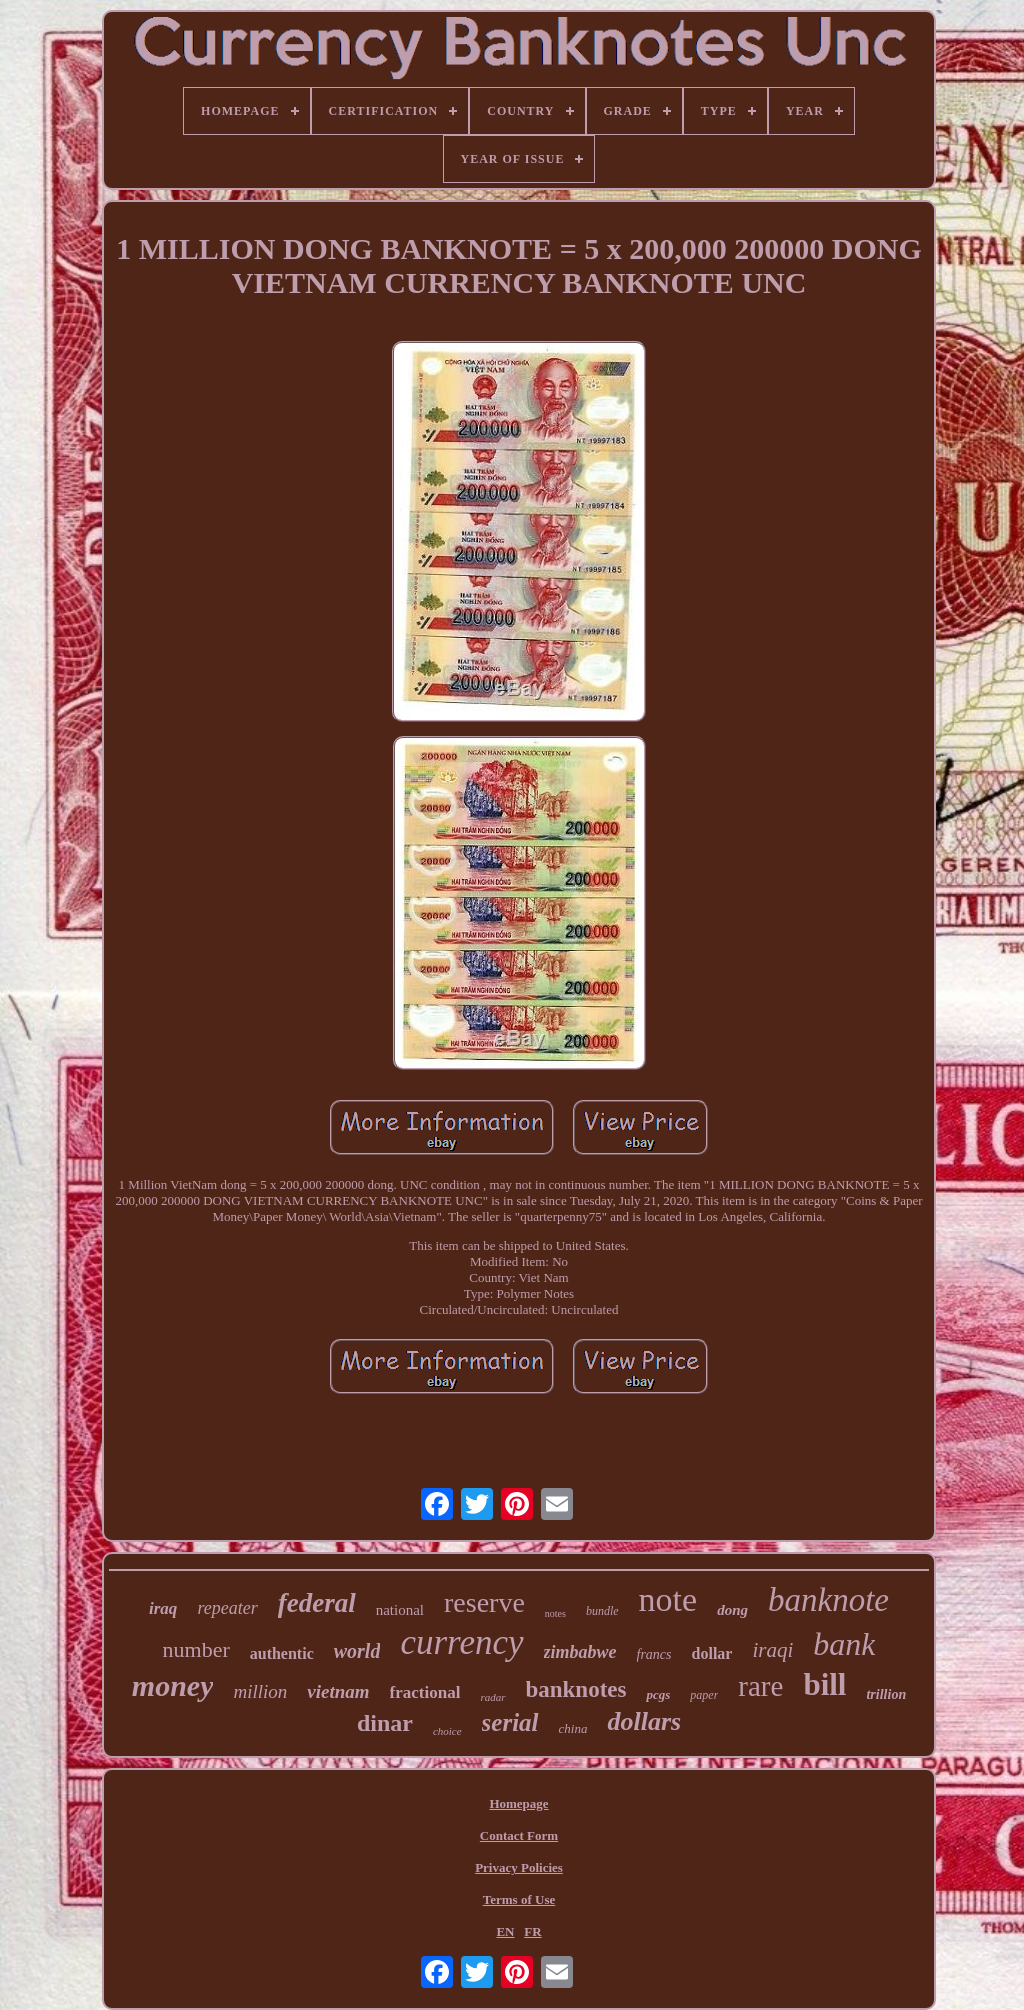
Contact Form (519, 1835)
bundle (602, 1611)
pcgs (658, 1694)
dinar (385, 1723)
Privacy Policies (519, 1867)
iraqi (772, 1650)
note (668, 1599)
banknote (828, 1600)
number (196, 1649)
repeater (227, 1608)
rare (760, 1686)
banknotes (576, 1689)
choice (447, 1731)
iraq (163, 1608)
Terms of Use (519, 1899)
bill (824, 1684)
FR (532, 1931)
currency (461, 1642)
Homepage (518, 1803)
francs (654, 1654)
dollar (712, 1653)
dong (732, 1610)
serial (510, 1722)
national (400, 1610)
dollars (644, 1721)
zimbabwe (580, 1652)
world (357, 1651)
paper (704, 1695)
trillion (886, 1694)
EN (505, 1931)
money (173, 1685)
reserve (484, 1602)
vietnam (338, 1691)
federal (317, 1603)
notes (555, 1613)
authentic (282, 1653)
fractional (425, 1692)
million (260, 1691)
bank (844, 1644)
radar (492, 1697)
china (573, 1728)
